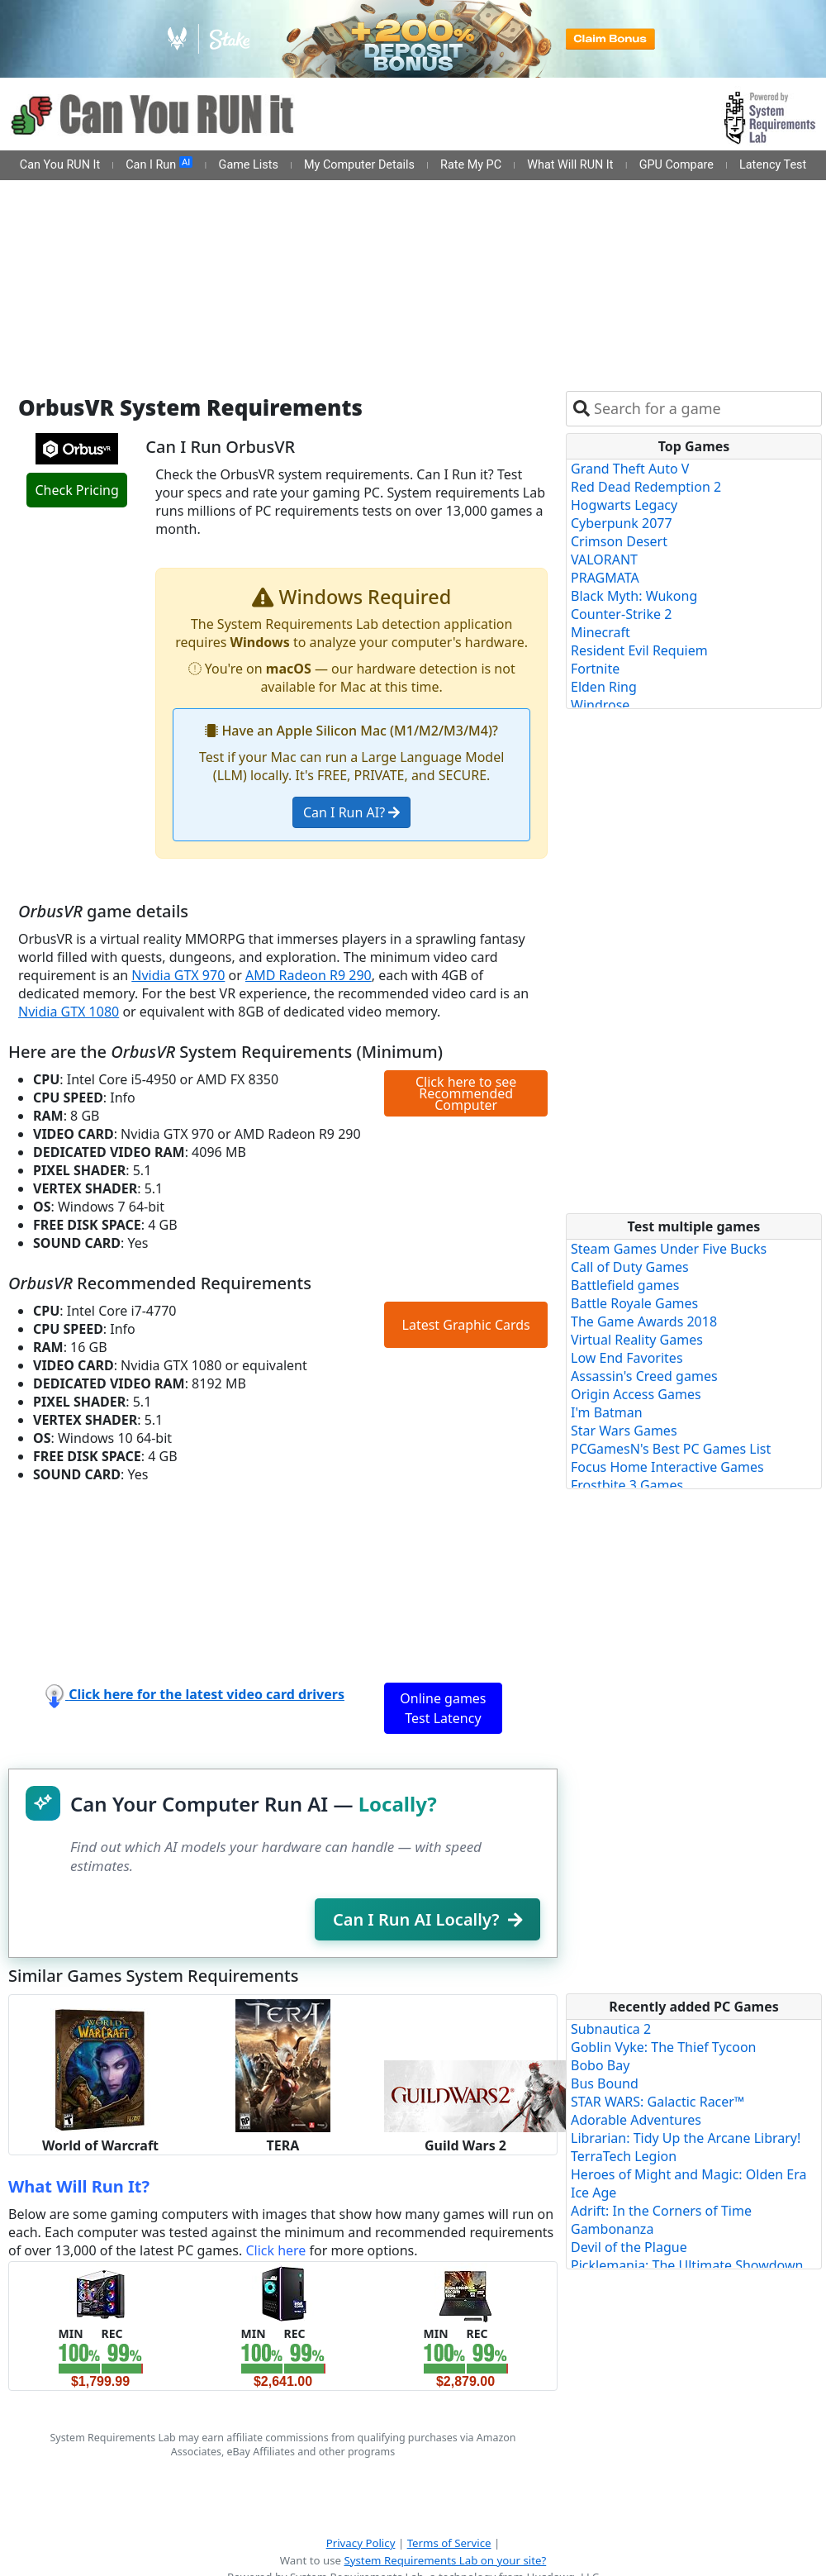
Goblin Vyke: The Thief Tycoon (663, 2047)
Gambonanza (612, 2229)
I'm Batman (607, 1412)
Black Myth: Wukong (634, 596)
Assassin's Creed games (644, 1376)
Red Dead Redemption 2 (646, 487)
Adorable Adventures (636, 2120)
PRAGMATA (605, 578)
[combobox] (704, 408)
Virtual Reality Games (637, 1340)
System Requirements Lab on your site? (445, 2560)
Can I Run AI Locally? (427, 1919)
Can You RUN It (60, 165)
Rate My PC (470, 165)
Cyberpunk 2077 (621, 523)
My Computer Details (359, 165)
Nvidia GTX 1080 (68, 1011)
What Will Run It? (79, 2186)
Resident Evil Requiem (639, 650)
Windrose (600, 705)
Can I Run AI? (351, 812)
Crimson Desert (619, 541)
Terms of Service (449, 2543)
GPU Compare (676, 165)
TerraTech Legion (623, 2156)
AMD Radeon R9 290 (308, 975)
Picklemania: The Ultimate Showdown (687, 2265)
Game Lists (248, 165)
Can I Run (159, 164)
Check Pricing (76, 490)
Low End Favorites (627, 1358)
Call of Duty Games (630, 1267)
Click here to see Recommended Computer (465, 1093)
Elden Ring (604, 687)
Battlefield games (625, 1285)
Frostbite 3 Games (627, 1485)
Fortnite (595, 668)
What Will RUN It (570, 165)
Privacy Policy (361, 2543)
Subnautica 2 (611, 2029)
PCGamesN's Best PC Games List (671, 1449)
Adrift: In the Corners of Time (661, 2211)
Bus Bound (604, 2083)
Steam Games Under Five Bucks (669, 1249)
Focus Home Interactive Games (667, 1467)
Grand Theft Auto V (630, 468)
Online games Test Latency (443, 1708)
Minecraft (600, 632)
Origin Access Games (636, 1394)
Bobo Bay (600, 2065)
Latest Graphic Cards (466, 1325)
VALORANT (604, 559)
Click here (275, 2250)
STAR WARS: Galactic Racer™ (657, 2102)
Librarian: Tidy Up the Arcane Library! (685, 2138)
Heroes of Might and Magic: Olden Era (689, 2174)
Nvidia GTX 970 (178, 975)
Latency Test (772, 165)
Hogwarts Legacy (624, 505)
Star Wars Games (624, 1430)
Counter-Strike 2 (621, 614)
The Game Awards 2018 (644, 1321)
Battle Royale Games (634, 1303)
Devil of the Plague (629, 2247)
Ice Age (593, 2192)
